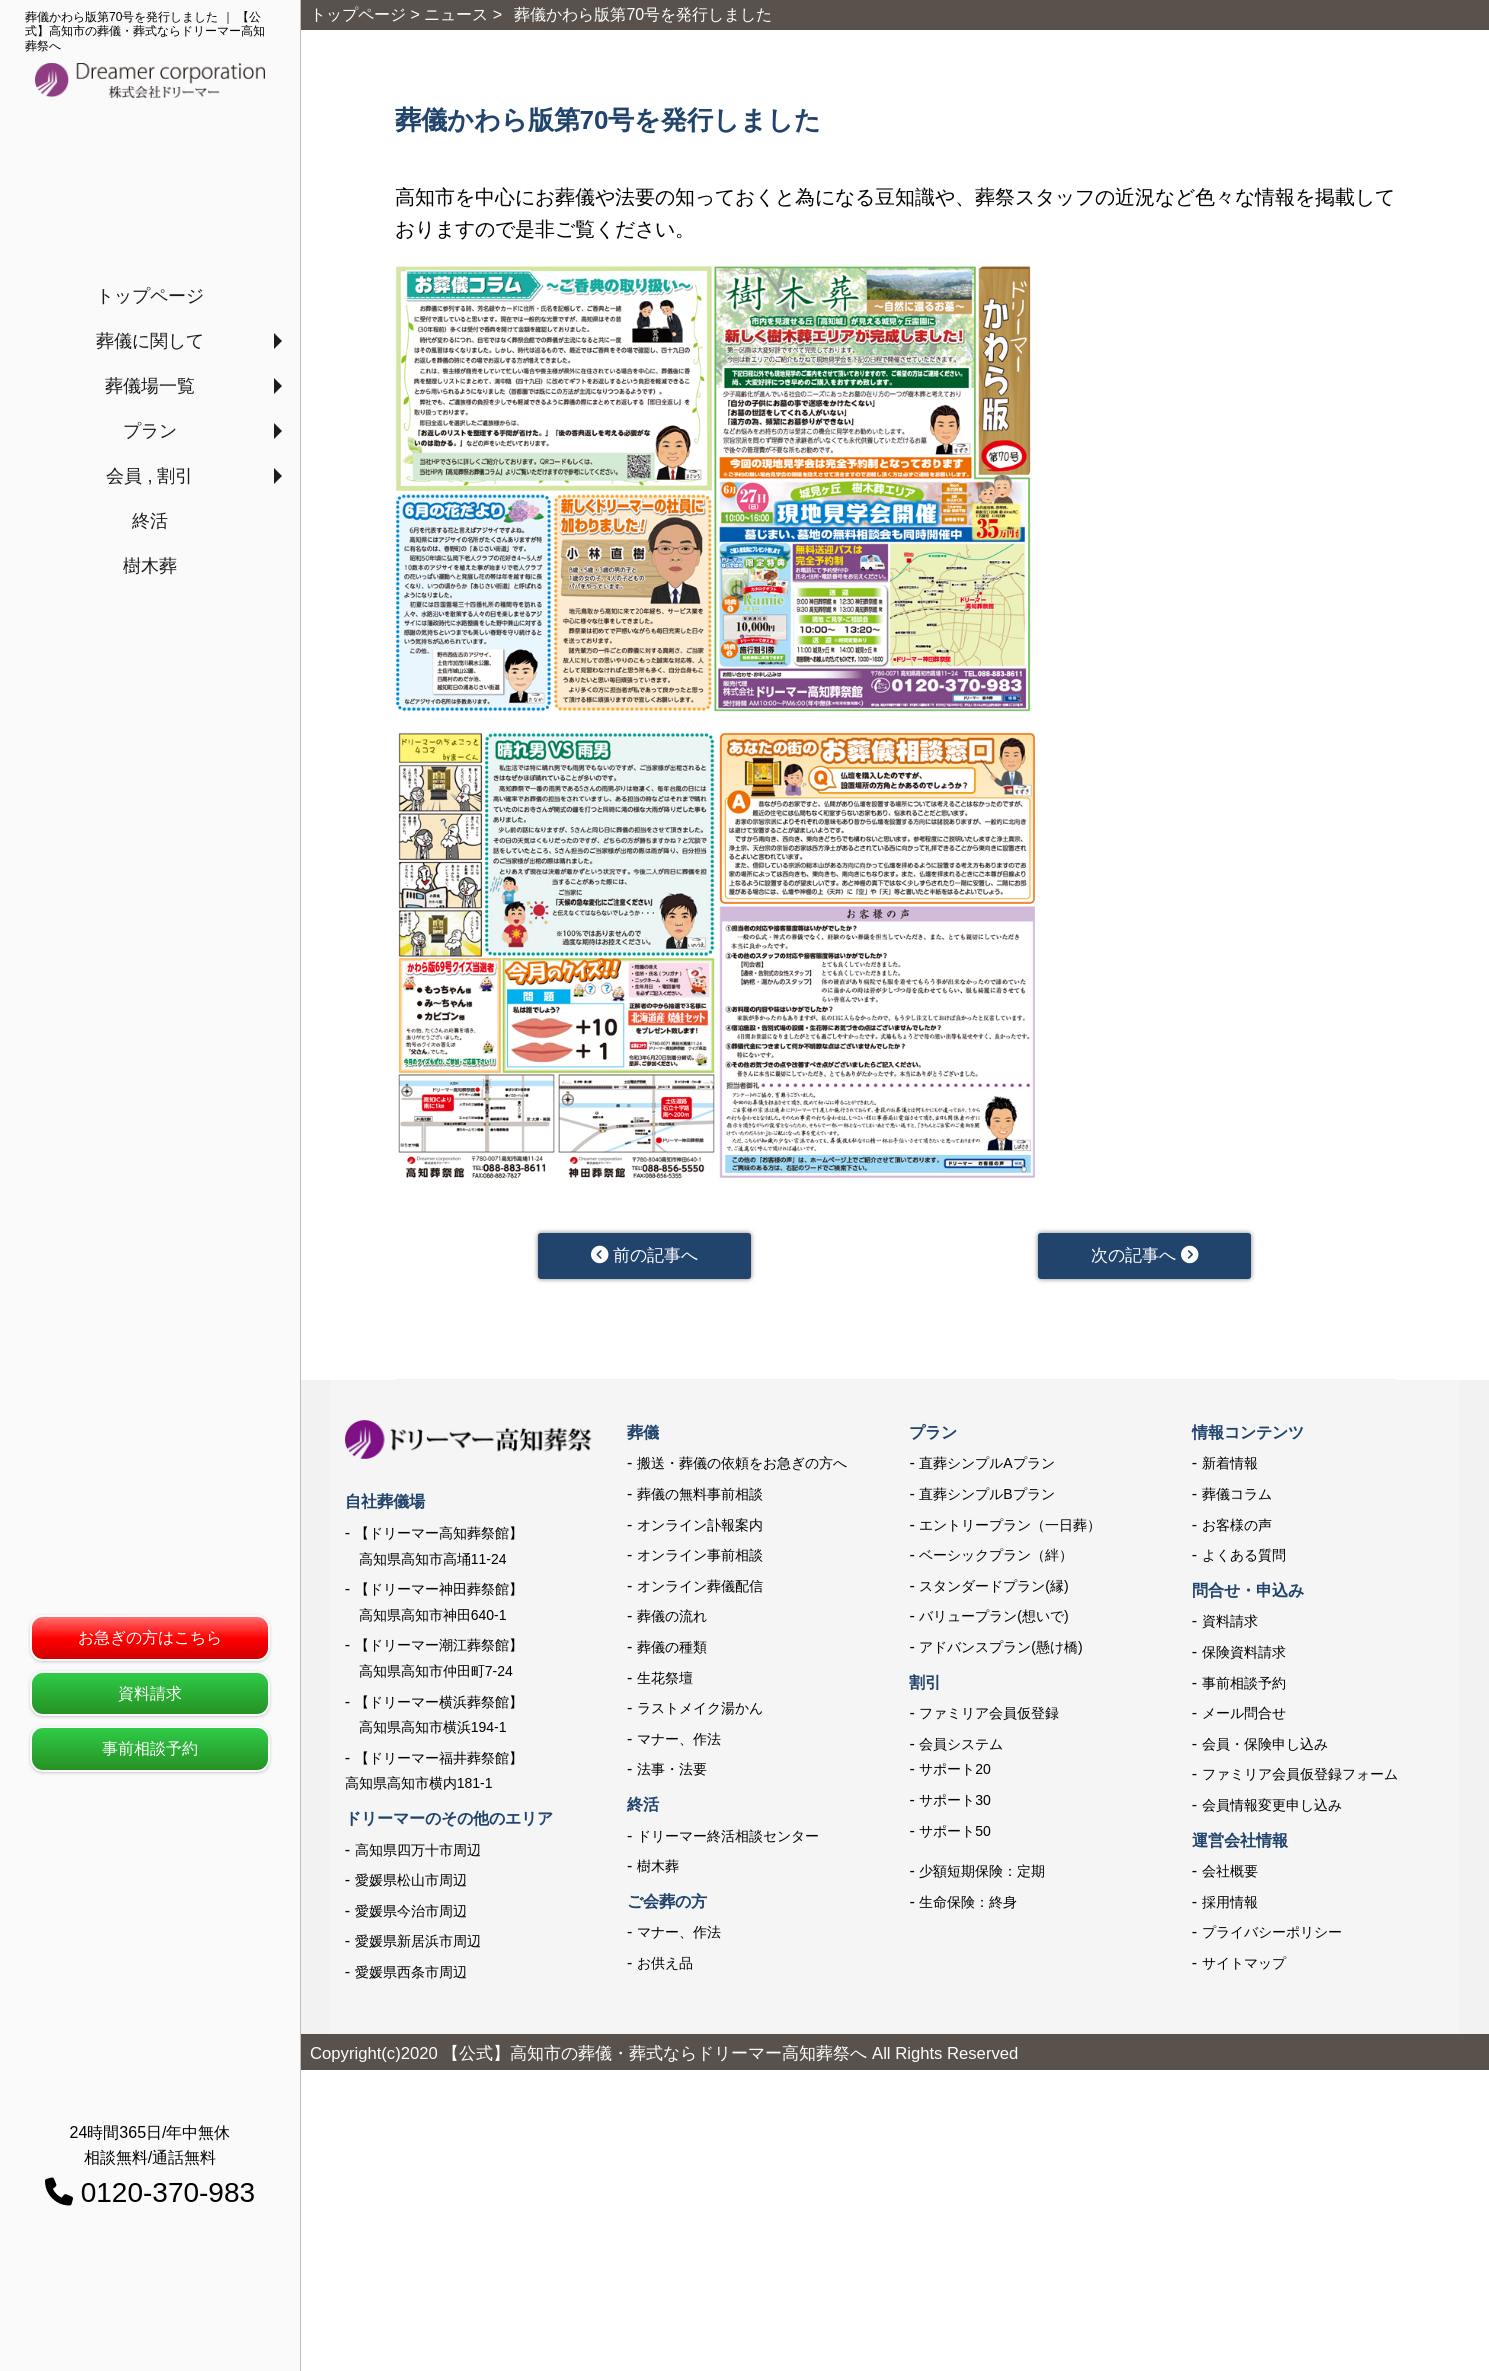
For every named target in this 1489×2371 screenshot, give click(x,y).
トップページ (150, 296)
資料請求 (150, 1693)
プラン (150, 431)
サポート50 (955, 1832)
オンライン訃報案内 (700, 1526)
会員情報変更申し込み (1272, 1806)
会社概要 (1230, 1873)
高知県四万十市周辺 (418, 1851)
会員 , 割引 (149, 476)
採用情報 (1230, 1903)
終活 (150, 521)
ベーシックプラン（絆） (996, 1557)
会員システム (961, 1745)
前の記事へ (644, 1256)
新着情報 (1230, 1465)
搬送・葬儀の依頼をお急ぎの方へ (742, 1465)
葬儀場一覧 (150, 386)
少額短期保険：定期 (982, 1873)
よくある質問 (1244, 1557)
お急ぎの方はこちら (150, 1637)
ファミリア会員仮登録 (989, 1715)
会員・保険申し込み (1265, 1745)
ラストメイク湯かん (700, 1710)
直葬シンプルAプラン (986, 1465)
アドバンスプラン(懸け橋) (1000, 1648)
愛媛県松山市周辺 (411, 1882)
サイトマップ (1244, 1964)
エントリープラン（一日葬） (1010, 1526)
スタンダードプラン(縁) (993, 1587)
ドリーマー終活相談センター (728, 1837)
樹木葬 (150, 566)
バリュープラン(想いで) (993, 1618)
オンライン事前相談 (700, 1557)
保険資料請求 (1244, 1653)
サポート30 (955, 1801)
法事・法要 (672, 1771)
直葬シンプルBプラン (986, 1495)
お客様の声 (1237, 1526)
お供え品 (665, 1964)
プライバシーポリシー (1272, 1934)
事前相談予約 (150, 1748)
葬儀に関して (150, 341)
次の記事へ (1144, 1256)
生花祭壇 (665, 1679)
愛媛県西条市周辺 (411, 1973)
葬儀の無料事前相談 (700, 1495)
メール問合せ (1244, 1715)
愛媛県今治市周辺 (411, 1912)
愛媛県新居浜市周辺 (418, 1943)
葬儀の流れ (672, 1618)
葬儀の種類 (672, 1648)
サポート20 (955, 1771)
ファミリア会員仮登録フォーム (1300, 1776)
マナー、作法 (679, 1740)
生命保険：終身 (968, 1903)
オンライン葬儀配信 (700, 1587)
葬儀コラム (1237, 1495)
